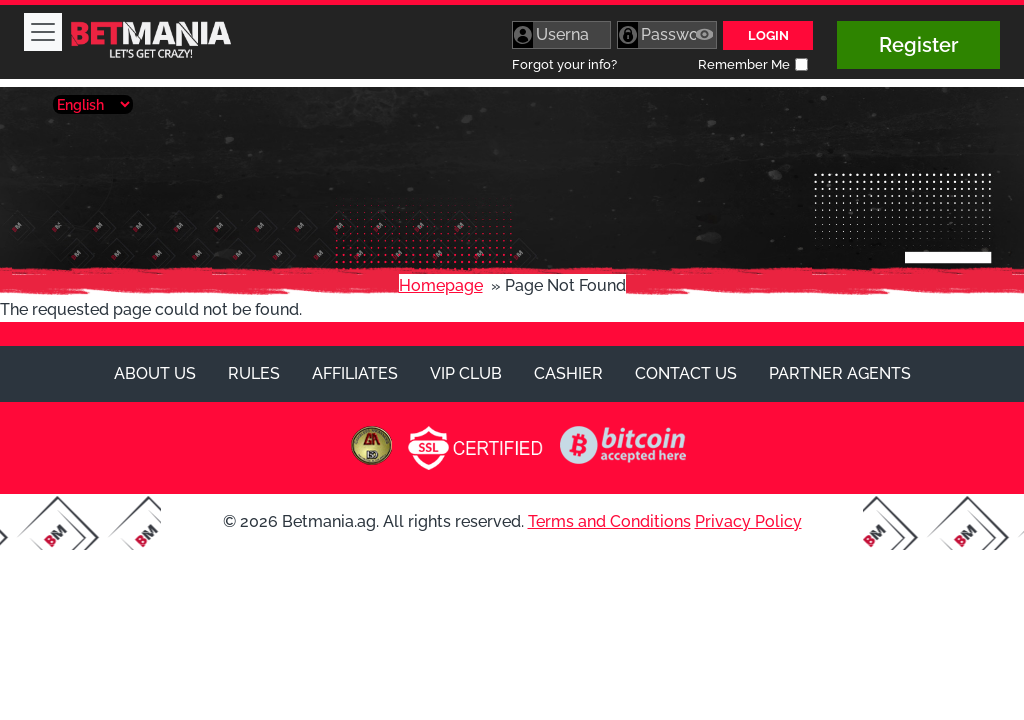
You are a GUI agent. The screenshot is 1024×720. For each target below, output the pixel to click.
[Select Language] (93, 104)
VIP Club (466, 373)
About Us (155, 373)
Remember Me (744, 64)
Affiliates (355, 373)
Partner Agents (840, 373)
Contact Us (686, 373)
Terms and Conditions (609, 521)
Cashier (568, 373)
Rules (254, 373)
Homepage (441, 285)
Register (918, 45)
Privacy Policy (748, 521)
